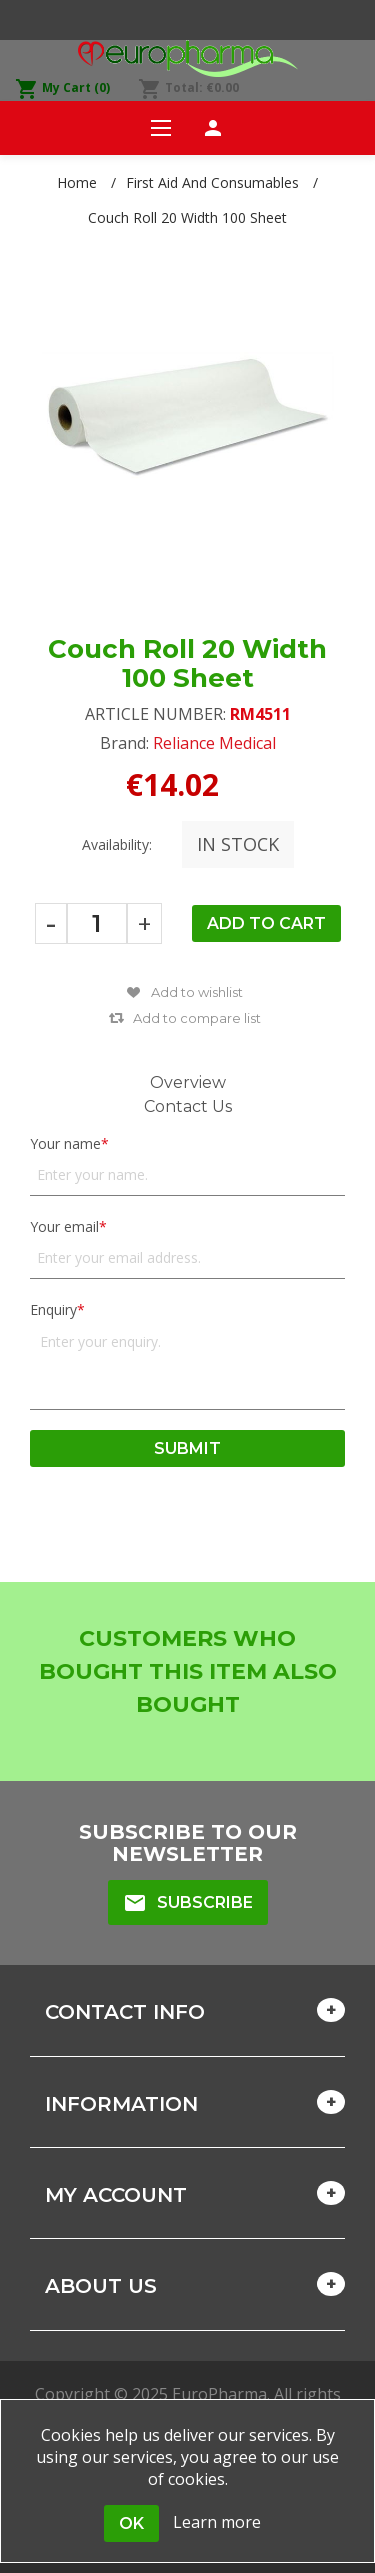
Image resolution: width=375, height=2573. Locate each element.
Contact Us (188, 1106)
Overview (188, 1082)
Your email (64, 1226)
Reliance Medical (214, 743)
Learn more (217, 2522)
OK (131, 2523)
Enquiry (53, 1309)
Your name (65, 1143)
